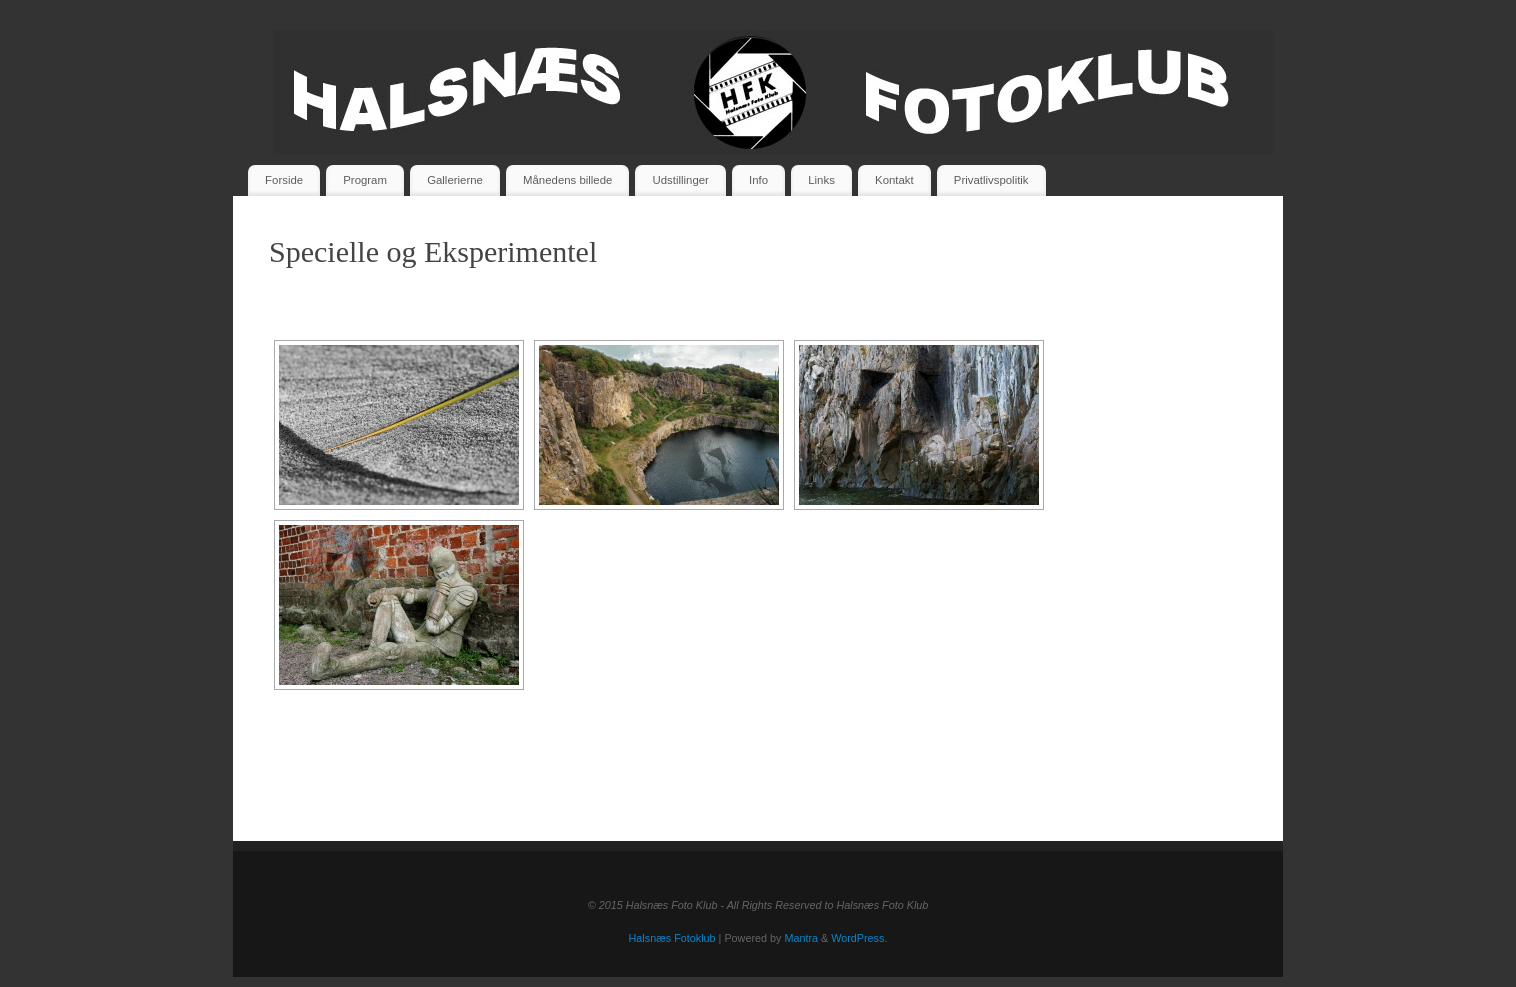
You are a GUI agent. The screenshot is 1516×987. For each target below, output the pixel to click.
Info (758, 180)
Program (365, 180)
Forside (284, 180)
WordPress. (859, 938)
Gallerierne (455, 180)
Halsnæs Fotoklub (672, 938)
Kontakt (894, 180)
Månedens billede (567, 180)
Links (821, 180)
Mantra (801, 938)
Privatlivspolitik (991, 180)
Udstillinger (681, 180)
